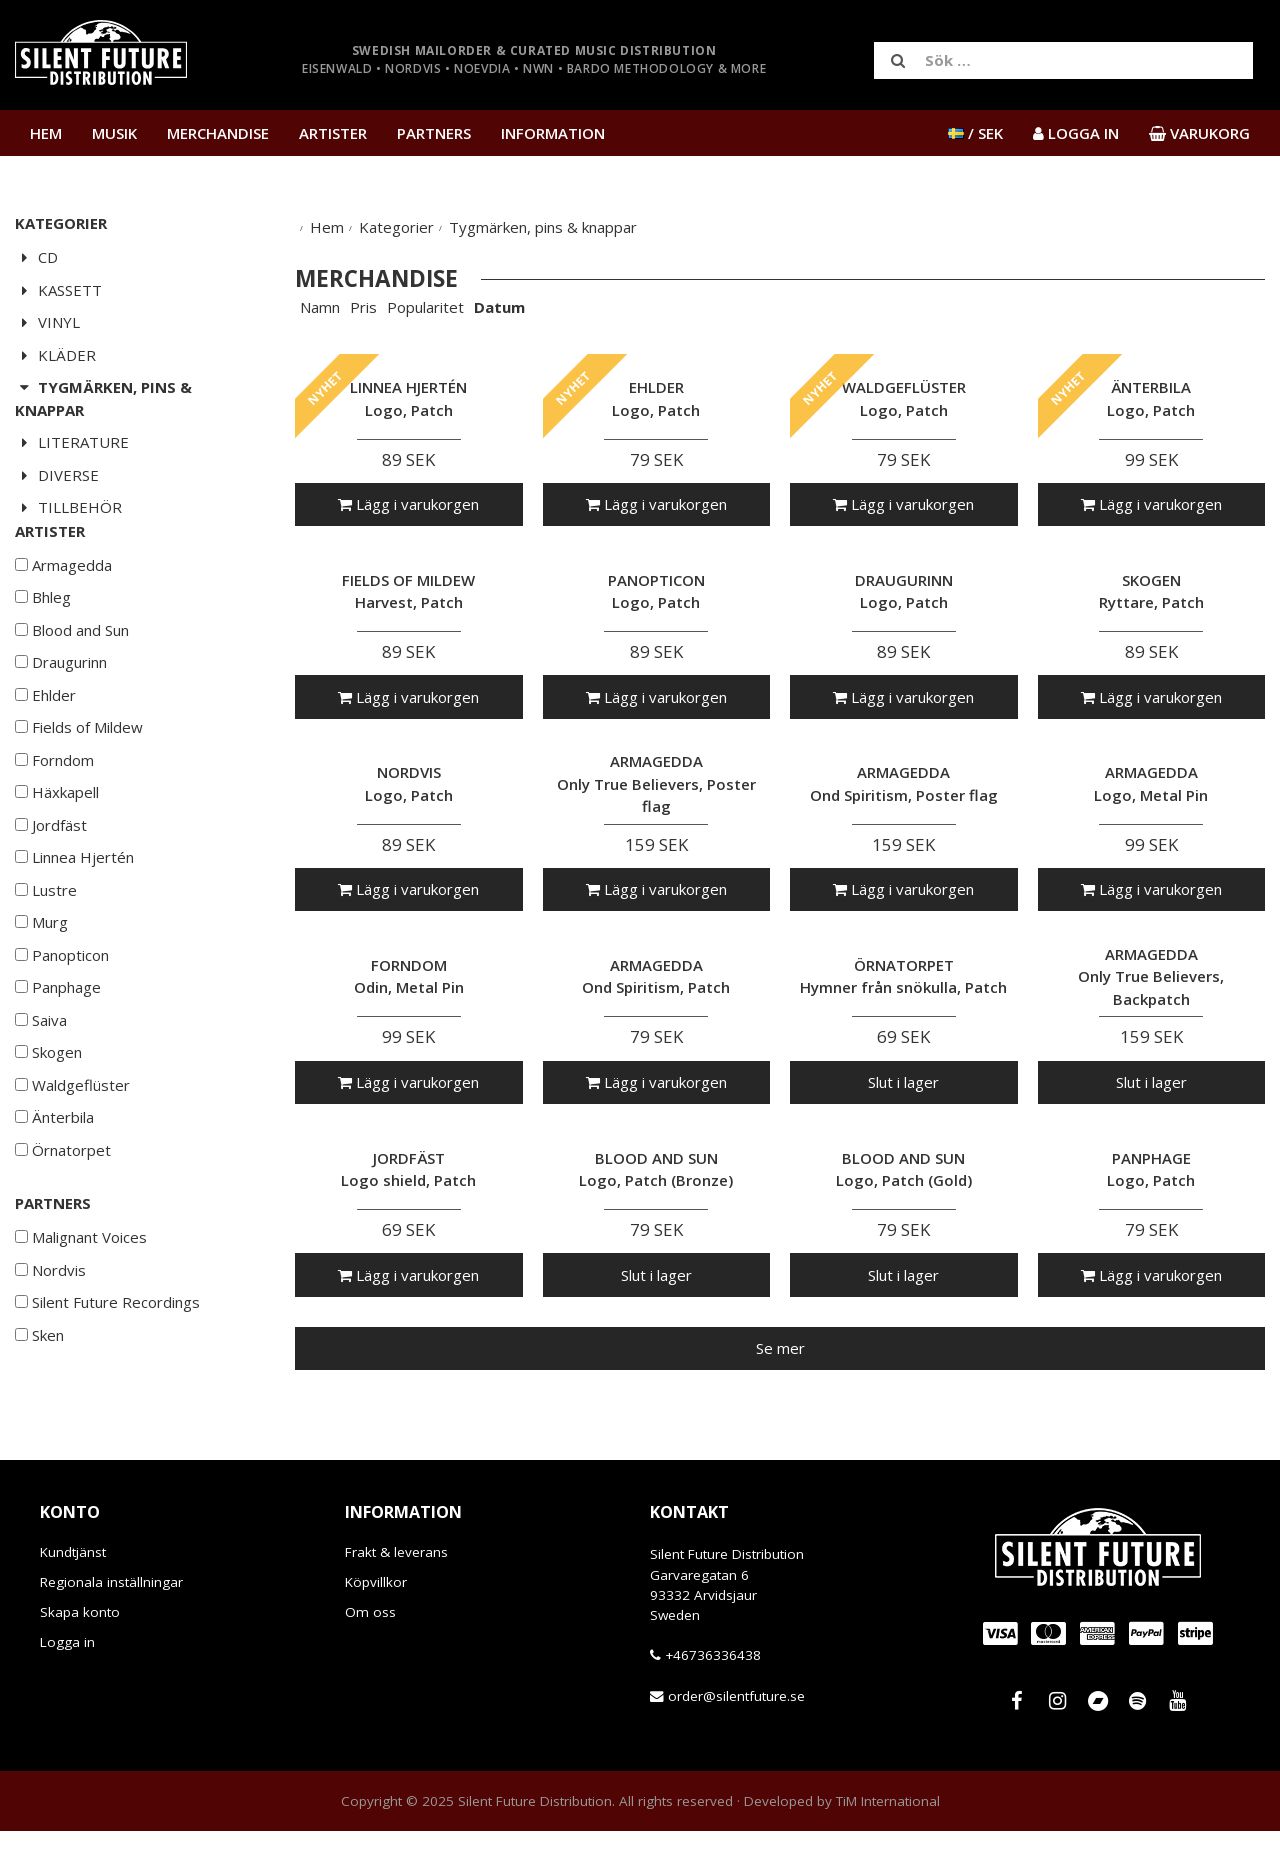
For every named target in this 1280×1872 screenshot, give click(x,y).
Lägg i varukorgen (408, 504)
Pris (363, 307)
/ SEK (975, 133)
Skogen (48, 1112)
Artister (333, 133)
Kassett (58, 290)
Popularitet (425, 307)
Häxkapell (57, 852)
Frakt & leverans (396, 1593)
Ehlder (45, 755)
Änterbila (54, 1177)
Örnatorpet (63, 1210)
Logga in (67, 1683)
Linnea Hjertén (74, 917)
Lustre (46, 950)
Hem (46, 133)
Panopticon (62, 1015)
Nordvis (50, 1330)
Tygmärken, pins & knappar (103, 398)
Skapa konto (80, 1653)
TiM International (888, 1842)
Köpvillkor (376, 1623)
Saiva (41, 1080)
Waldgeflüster (72, 1145)
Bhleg (43, 657)
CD (36, 257)
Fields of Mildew (79, 787)
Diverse (57, 475)
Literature (72, 442)
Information (553, 133)
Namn (320, 307)
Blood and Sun (72, 690)
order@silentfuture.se (736, 1737)
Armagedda (63, 625)
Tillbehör (68, 507)
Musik (114, 133)
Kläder (55, 355)
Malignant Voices (81, 1297)
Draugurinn (61, 722)
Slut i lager (903, 1082)
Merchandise (218, 133)
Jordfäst (51, 885)
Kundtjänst (73, 1593)
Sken (39, 1395)
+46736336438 (713, 1696)
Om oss (370, 1653)
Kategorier (396, 227)
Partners (434, 133)
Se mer (780, 1348)
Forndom (54, 820)
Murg (41, 982)
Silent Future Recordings (107, 1362)
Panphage (58, 1047)
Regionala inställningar (111, 1623)
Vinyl (47, 322)
